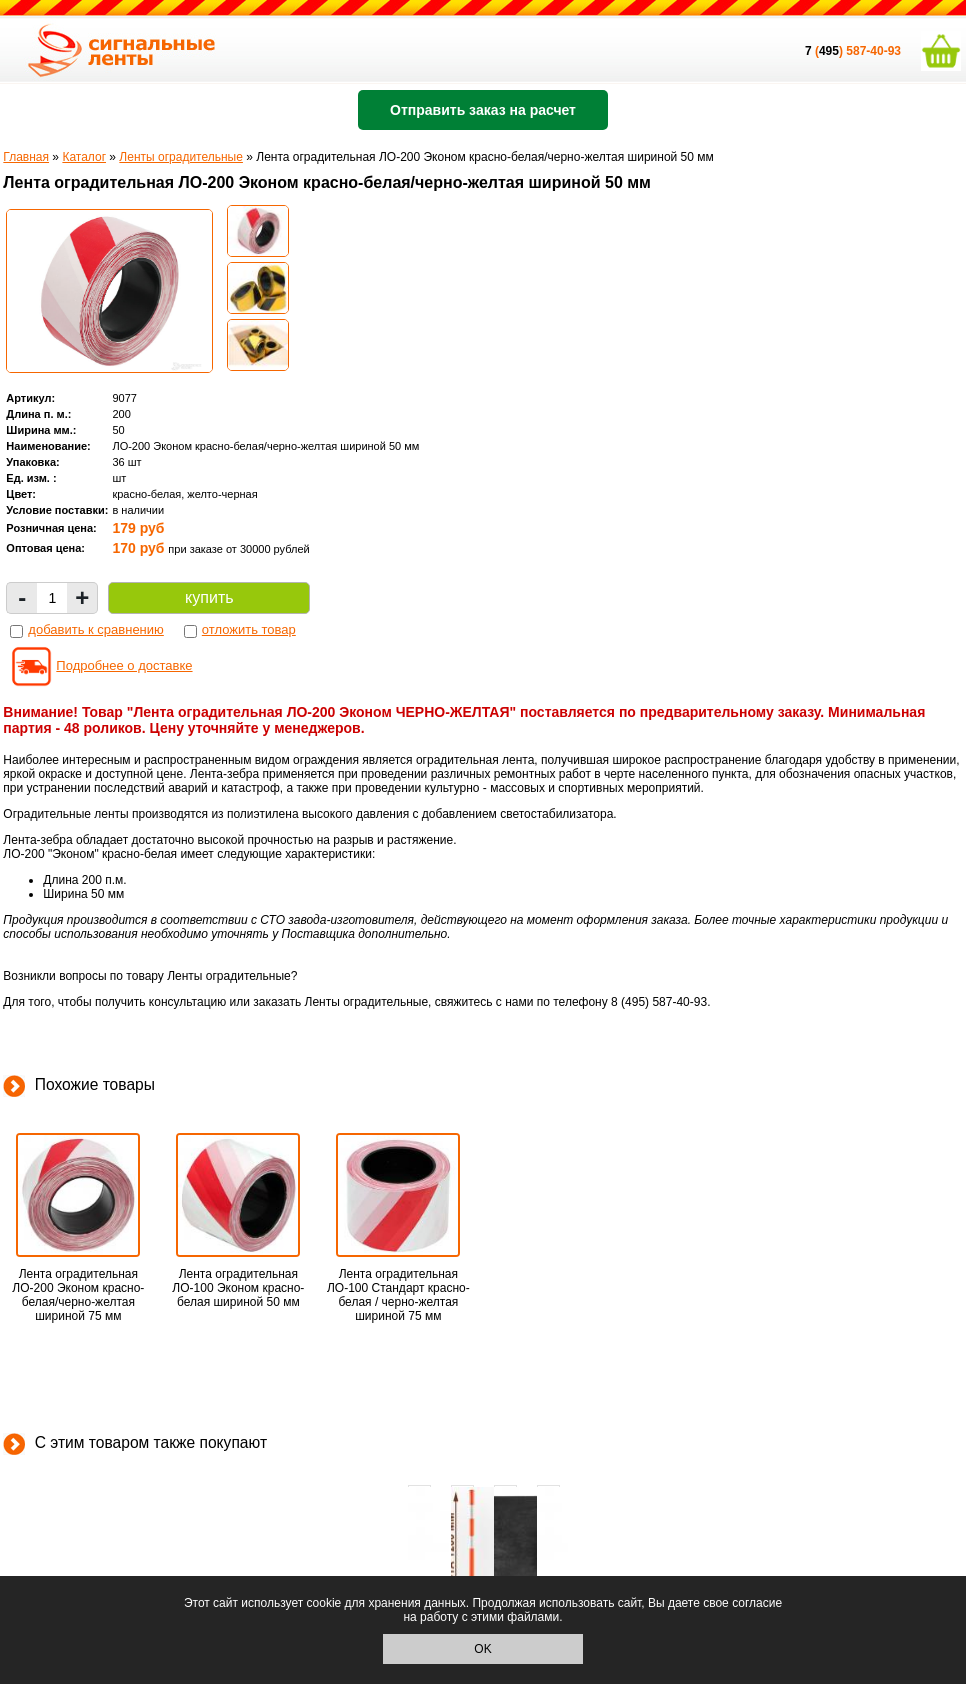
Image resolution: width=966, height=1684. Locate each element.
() (825, 51)
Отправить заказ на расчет (483, 110)
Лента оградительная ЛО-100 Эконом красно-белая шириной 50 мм (238, 1288)
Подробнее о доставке (124, 665)
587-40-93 (873, 51)
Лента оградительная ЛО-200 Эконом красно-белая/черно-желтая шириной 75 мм (78, 1295)
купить (209, 597)
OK (482, 1649)
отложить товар (249, 629)
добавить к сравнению (95, 629)
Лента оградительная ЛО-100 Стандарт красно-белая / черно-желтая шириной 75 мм (398, 1295)
